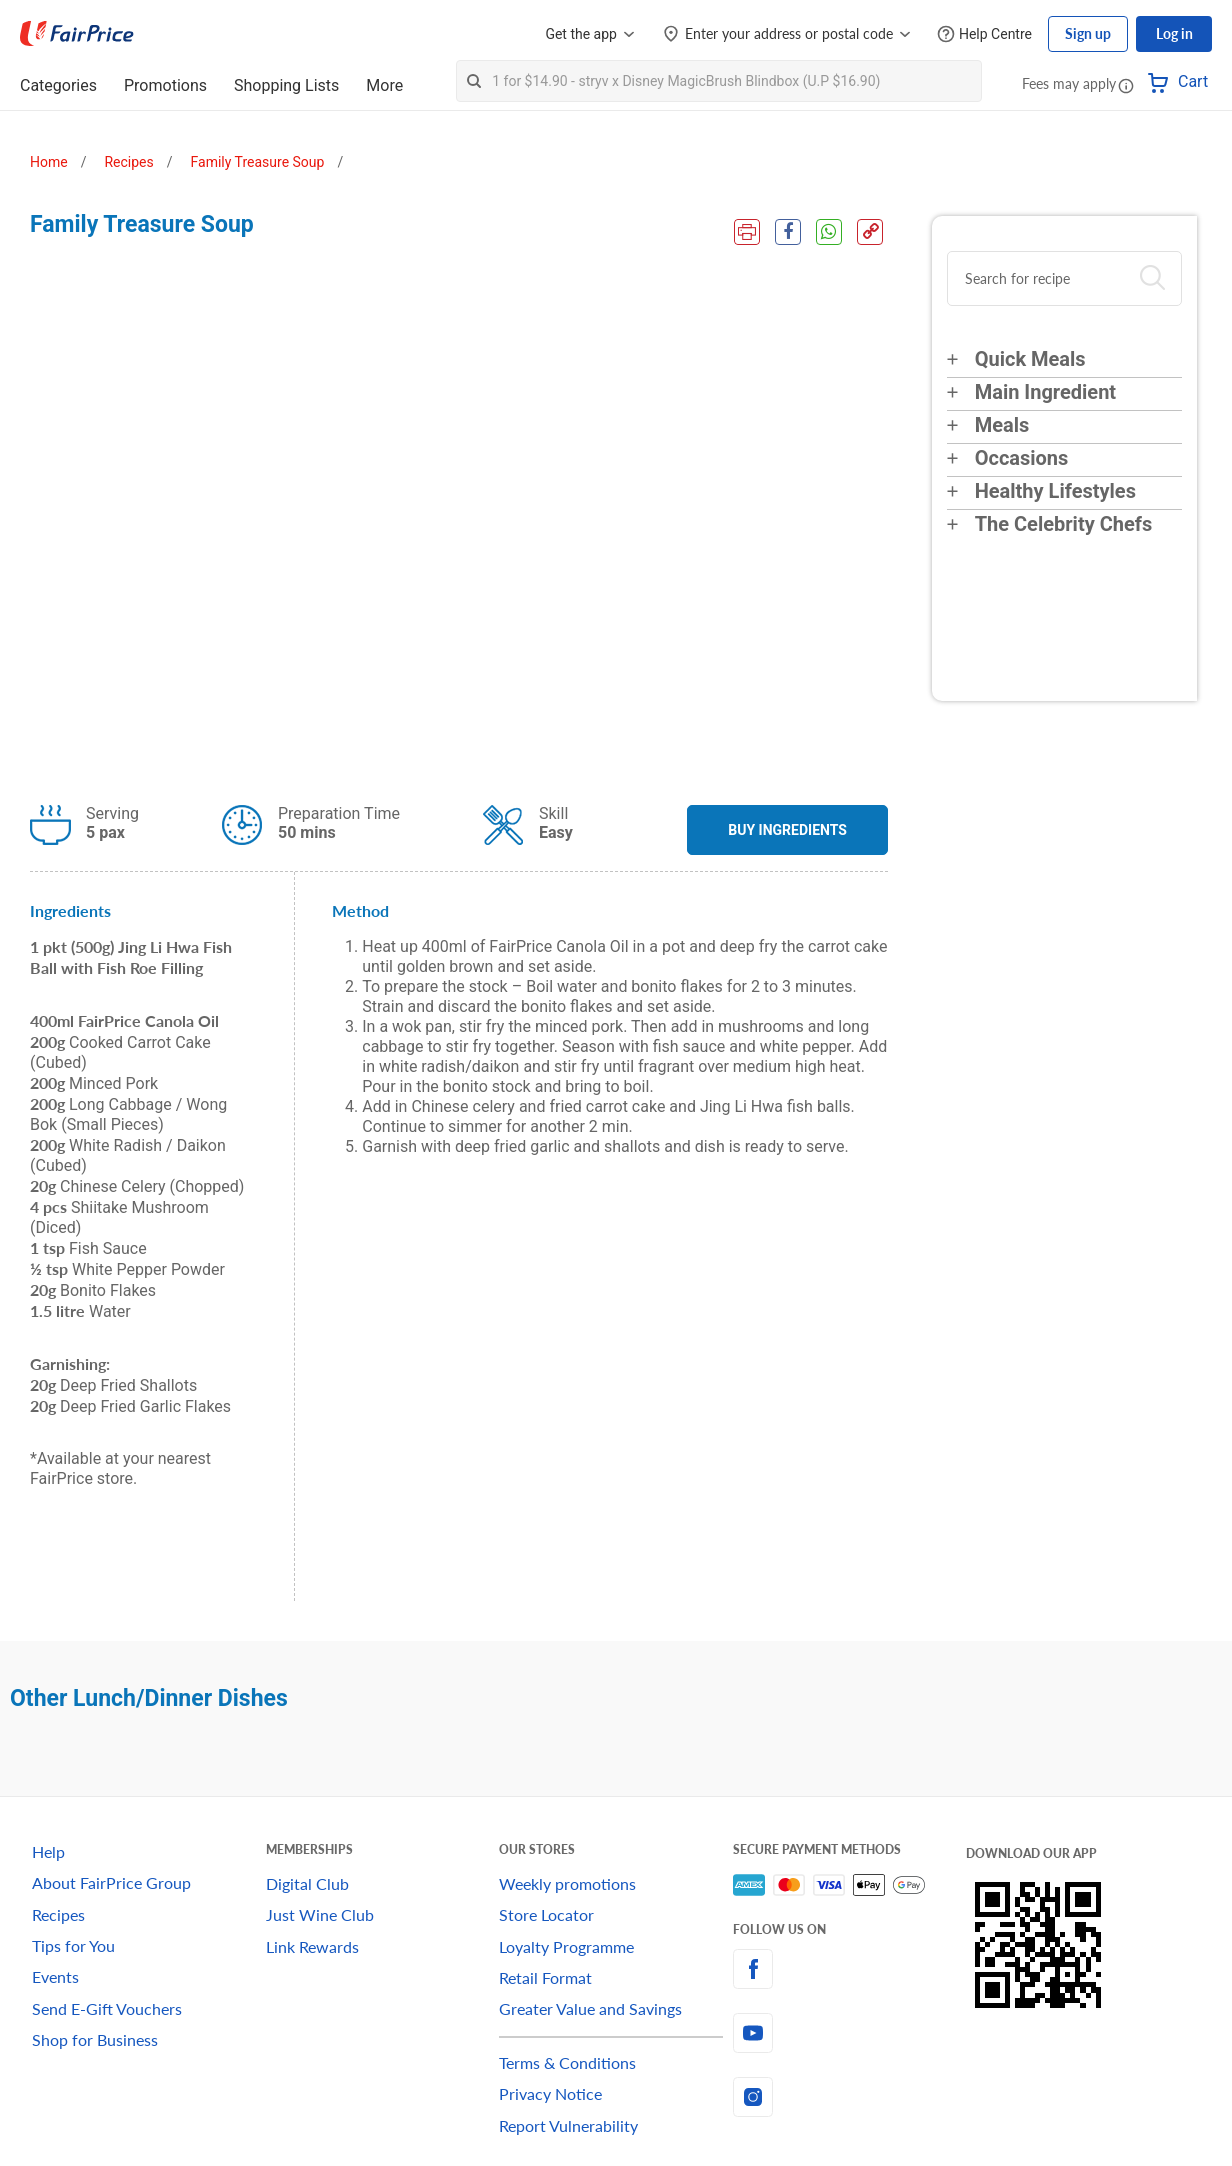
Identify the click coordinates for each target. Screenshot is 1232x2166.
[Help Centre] (984, 34)
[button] (1126, 85)
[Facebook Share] (788, 232)
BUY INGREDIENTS (787, 830)
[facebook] (850, 1969)
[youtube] (850, 2033)
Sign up (1088, 33)
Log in (1174, 33)
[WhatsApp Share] (829, 232)
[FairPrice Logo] (77, 34)
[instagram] (850, 2097)
